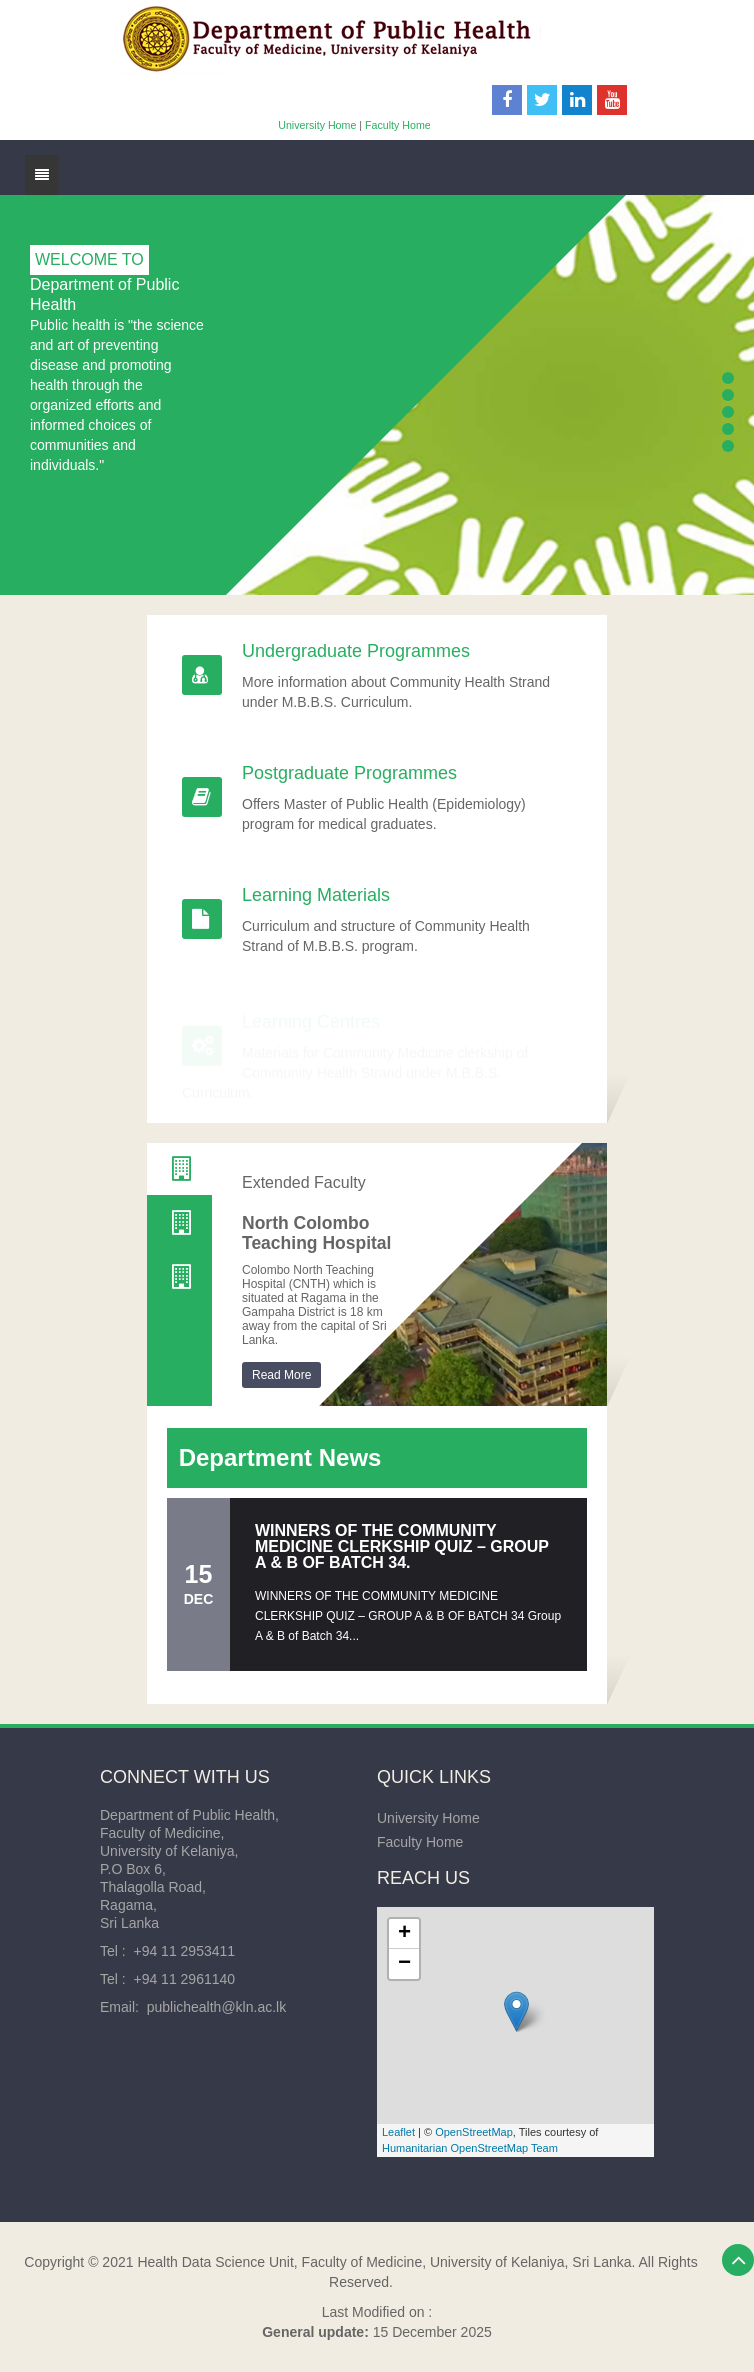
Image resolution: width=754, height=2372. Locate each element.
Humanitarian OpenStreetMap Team (470, 2148)
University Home (317, 125)
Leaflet (398, 2132)
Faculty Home (398, 125)
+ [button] (404, 1934)
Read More (281, 1375)
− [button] (404, 1964)
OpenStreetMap (474, 2132)
